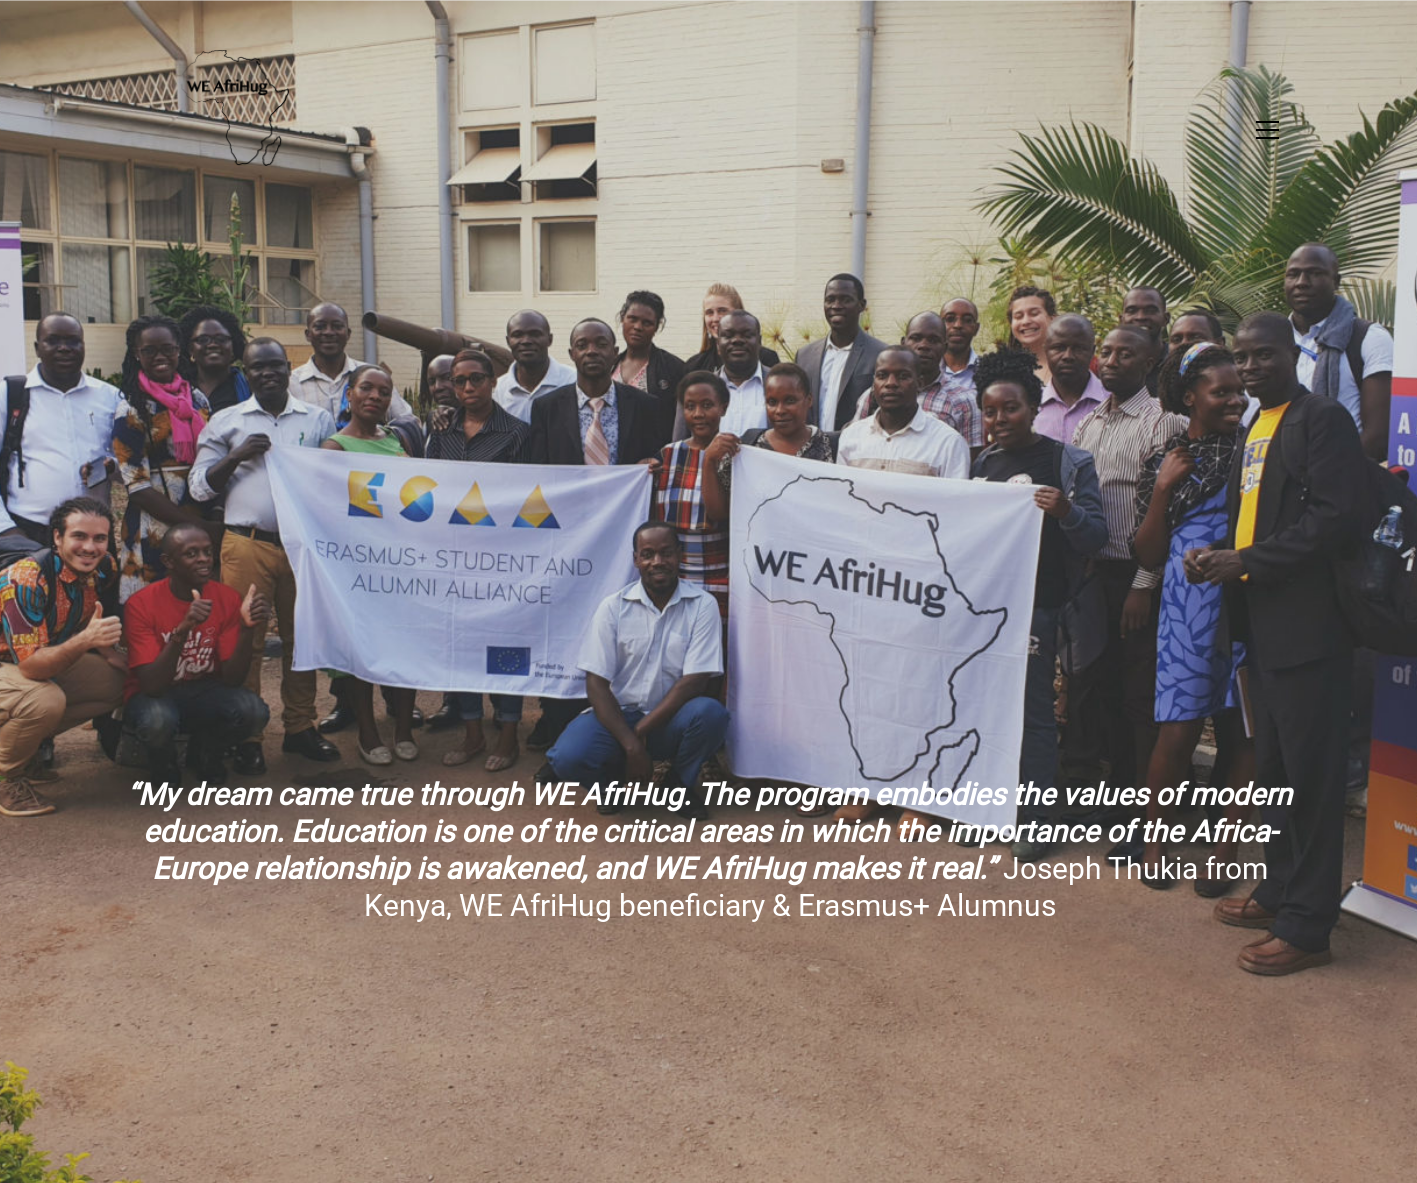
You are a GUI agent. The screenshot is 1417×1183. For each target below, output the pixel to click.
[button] (1267, 130)
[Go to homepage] (214, 130)
